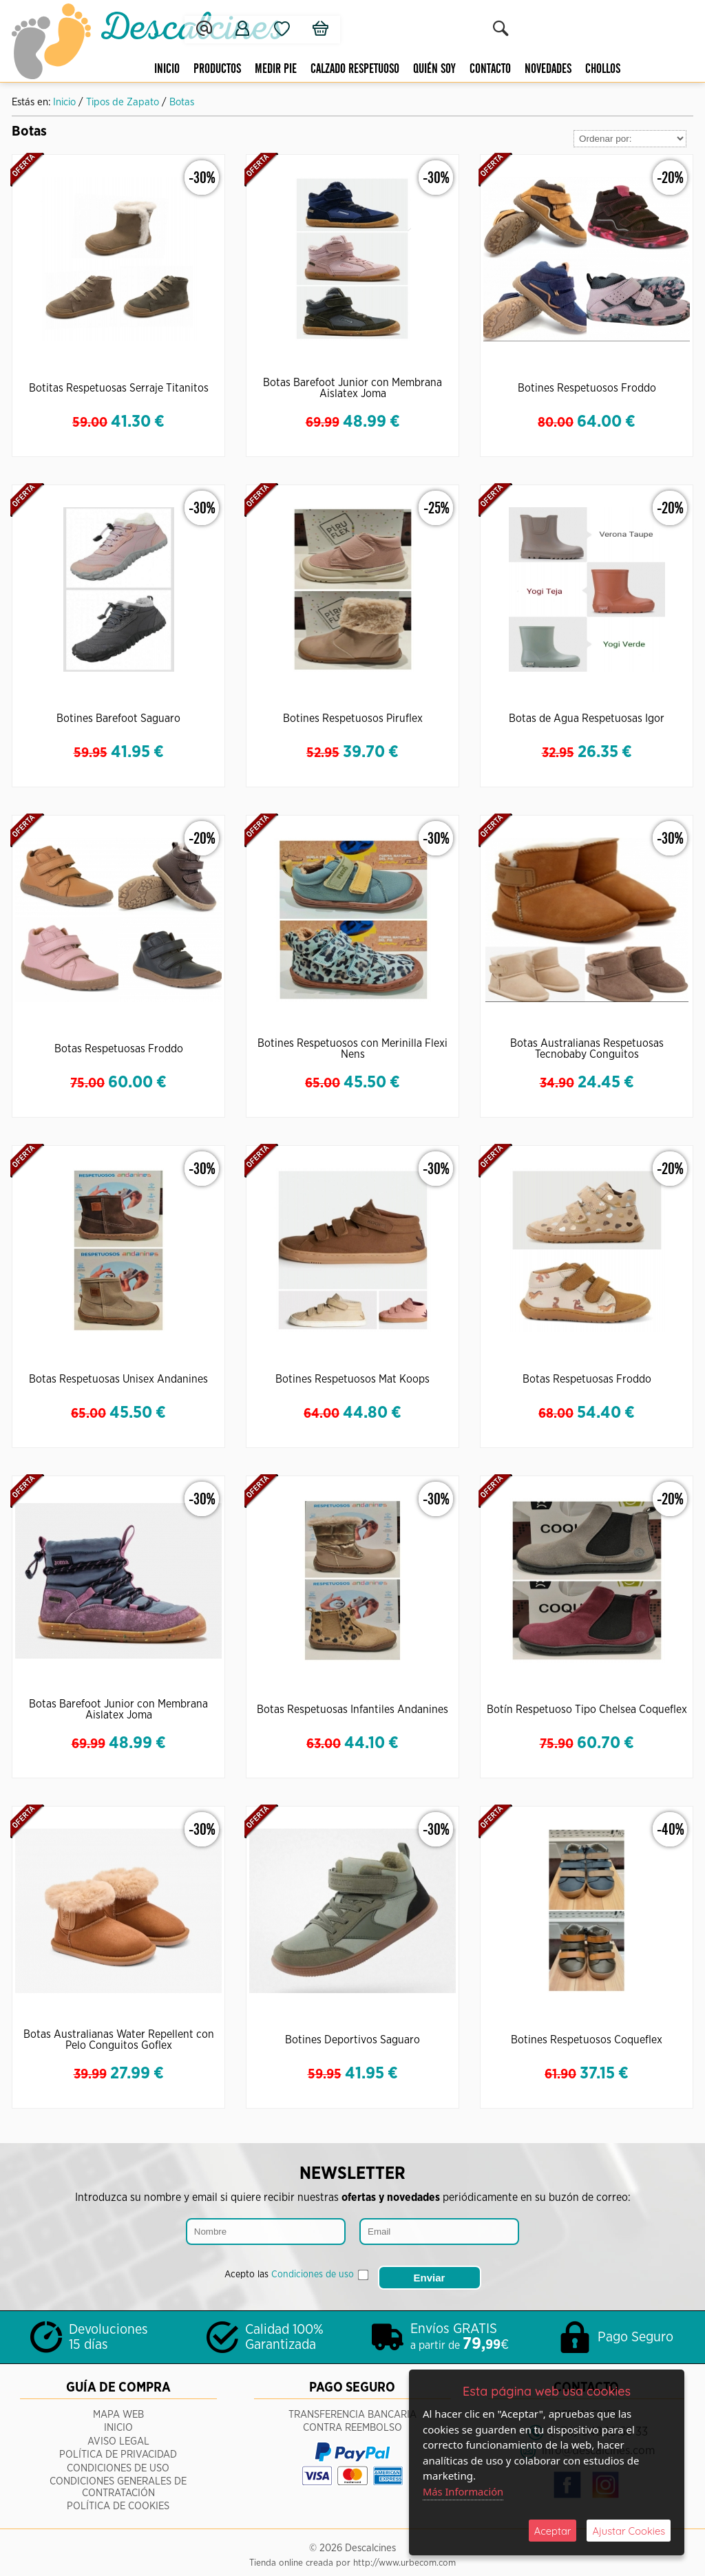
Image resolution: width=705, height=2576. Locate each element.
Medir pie (260, 69)
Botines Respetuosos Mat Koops (352, 1379)
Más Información (464, 2491)
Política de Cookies (118, 2500)
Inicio (151, 69)
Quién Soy (418, 69)
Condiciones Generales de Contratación (118, 2481)
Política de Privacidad (118, 2448)
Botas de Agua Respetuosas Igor (586, 718)
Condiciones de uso (312, 2272)
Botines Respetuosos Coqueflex (586, 2039)
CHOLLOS (586, 69)
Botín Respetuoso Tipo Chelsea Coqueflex (587, 1709)
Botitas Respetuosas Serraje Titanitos (119, 388)
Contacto (474, 69)
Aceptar (552, 2530)
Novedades (532, 69)
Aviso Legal (118, 2434)
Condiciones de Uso (118, 2461)
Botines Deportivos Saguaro (352, 2039)
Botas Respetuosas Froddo (118, 1048)
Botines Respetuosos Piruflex (353, 718)
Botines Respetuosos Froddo (587, 388)
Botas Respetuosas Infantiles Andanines (352, 1709)
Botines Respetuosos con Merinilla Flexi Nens (352, 1049)
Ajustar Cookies (628, 2530)
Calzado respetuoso (339, 69)
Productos (201, 69)
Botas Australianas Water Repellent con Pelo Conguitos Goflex (118, 2040)
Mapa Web (118, 2408)
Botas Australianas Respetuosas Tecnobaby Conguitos (587, 1049)
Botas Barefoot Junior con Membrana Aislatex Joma (352, 388)
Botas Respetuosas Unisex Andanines (118, 1379)
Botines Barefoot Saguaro (118, 718)
